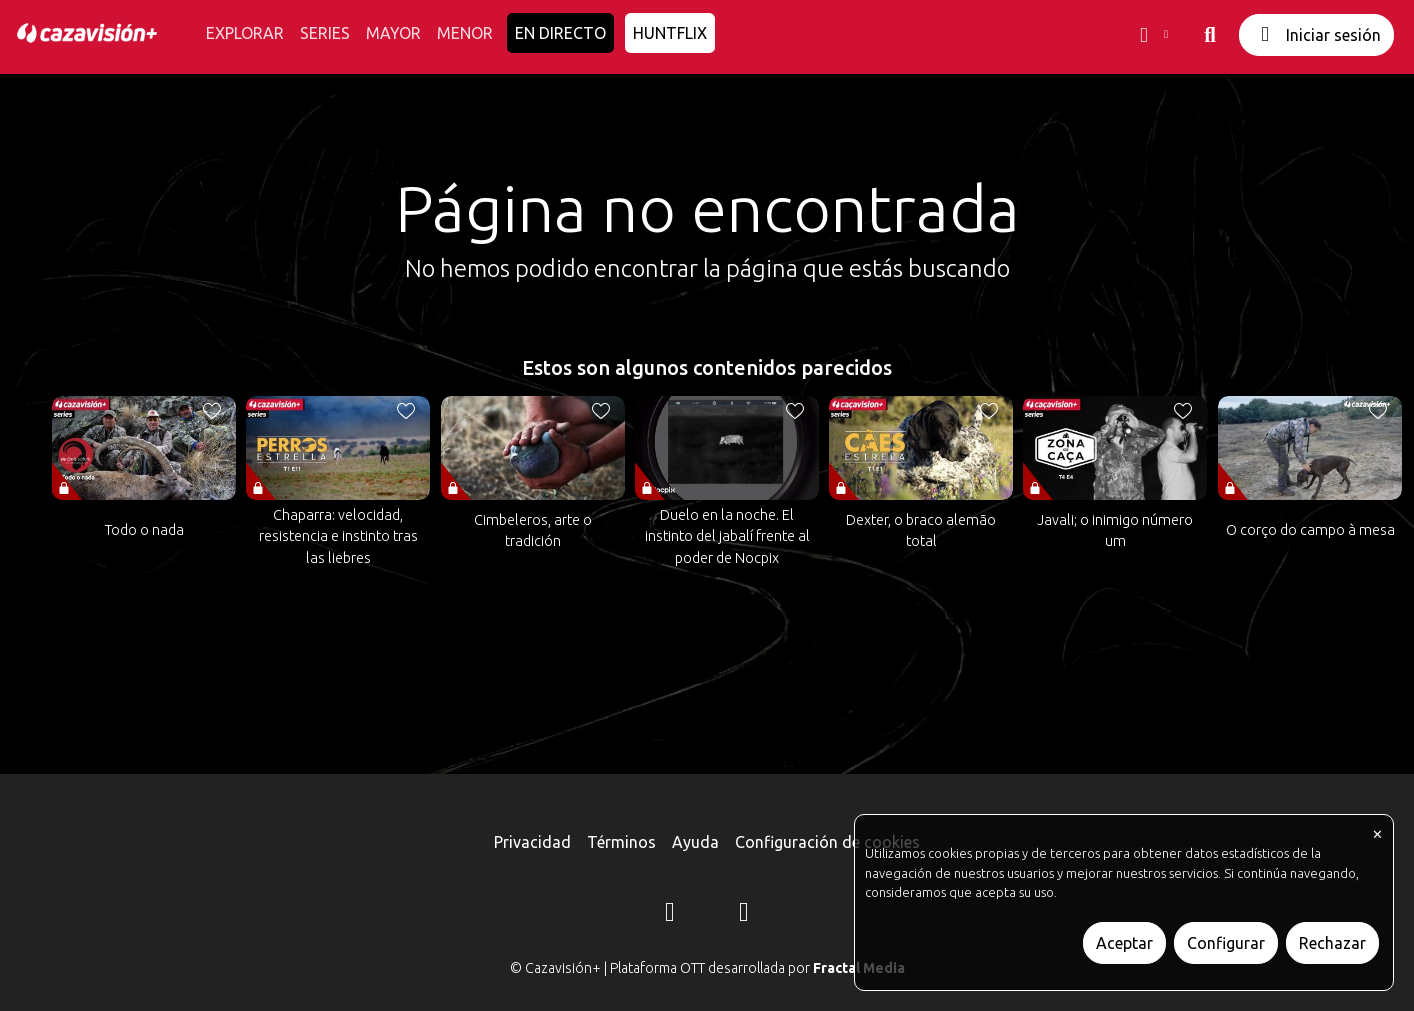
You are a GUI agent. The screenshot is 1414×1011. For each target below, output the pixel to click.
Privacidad (532, 842)
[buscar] (1210, 35)
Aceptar (1124, 943)
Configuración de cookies (827, 842)
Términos (621, 842)
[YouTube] (744, 915)
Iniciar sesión (1316, 34)
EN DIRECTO (560, 33)
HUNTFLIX (670, 33)
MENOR (465, 33)
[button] (1152, 35)
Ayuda (695, 842)
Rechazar (1332, 943)
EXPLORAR (245, 33)
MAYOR (393, 33)
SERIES (325, 33)
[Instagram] (670, 915)
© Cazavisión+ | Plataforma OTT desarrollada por (707, 968)
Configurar (1226, 943)
